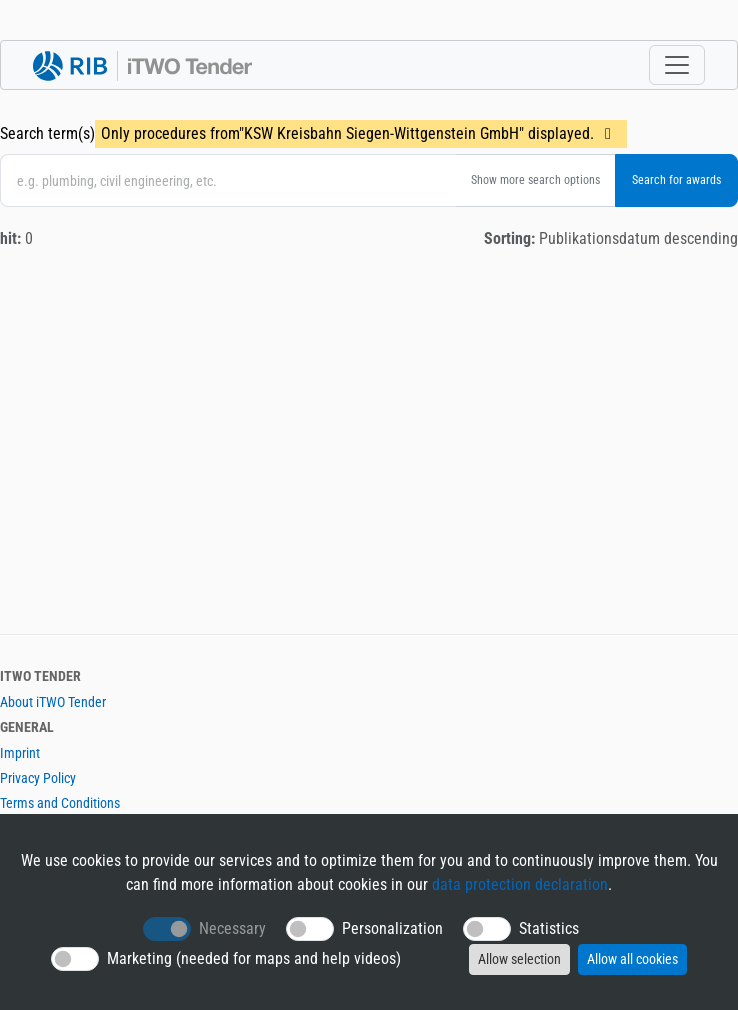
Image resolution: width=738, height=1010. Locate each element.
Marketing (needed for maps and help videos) (254, 958)
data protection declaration (520, 884)
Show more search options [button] (535, 180)
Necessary (232, 928)
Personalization (392, 928)
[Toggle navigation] (677, 65)
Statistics (549, 928)
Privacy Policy (38, 778)
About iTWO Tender (53, 702)
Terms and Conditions (60, 803)
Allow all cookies (632, 959)
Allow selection (519, 959)
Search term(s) (47, 133)
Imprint (20, 753)
